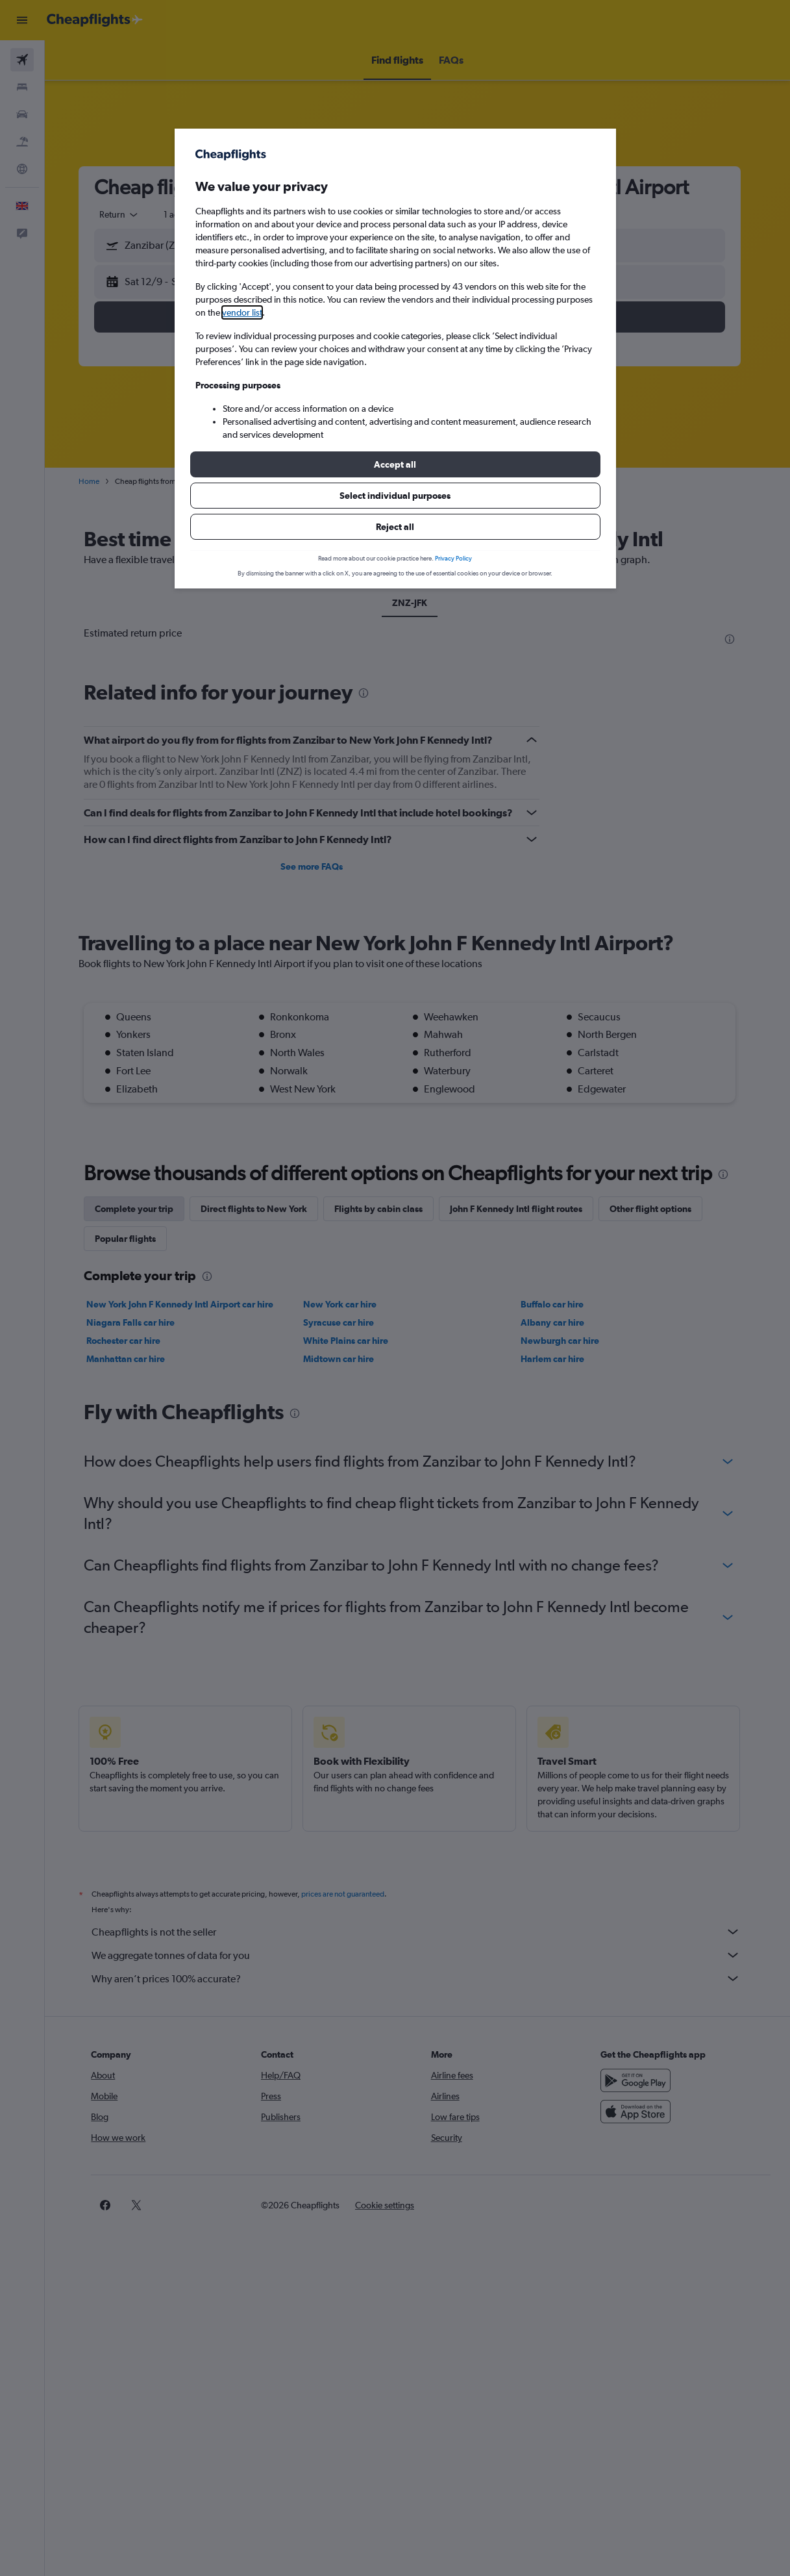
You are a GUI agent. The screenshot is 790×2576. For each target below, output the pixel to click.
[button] (395, 464)
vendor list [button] (242, 312)
